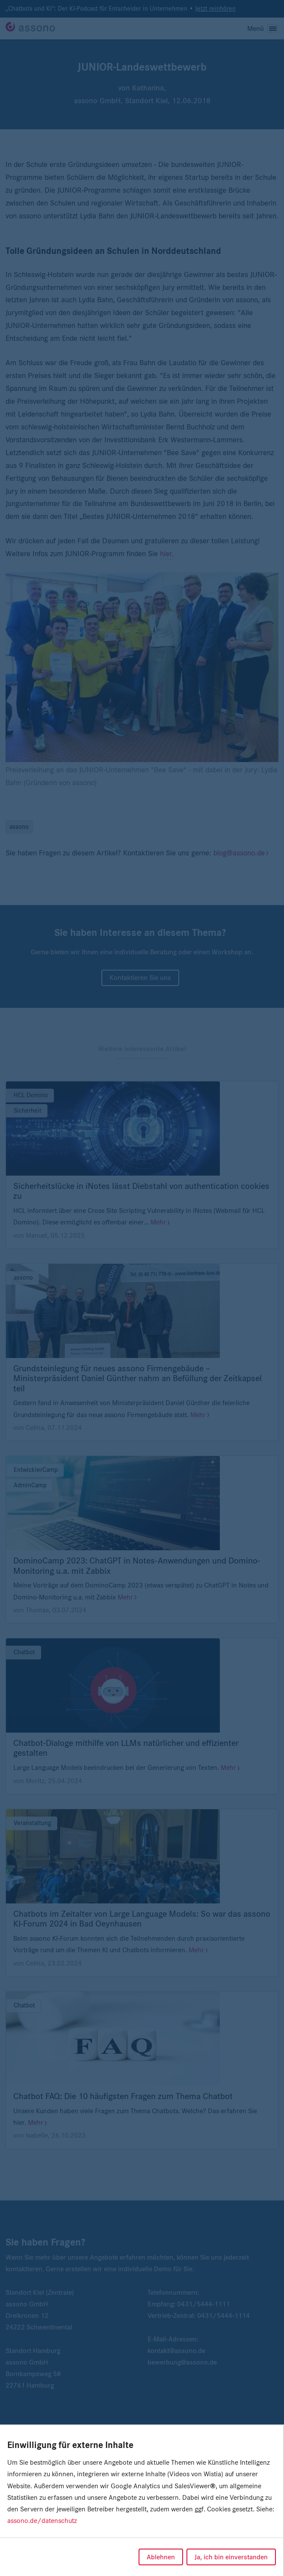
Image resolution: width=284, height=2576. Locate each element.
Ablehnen (161, 2557)
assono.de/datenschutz (42, 2520)
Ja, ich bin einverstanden (231, 2557)
